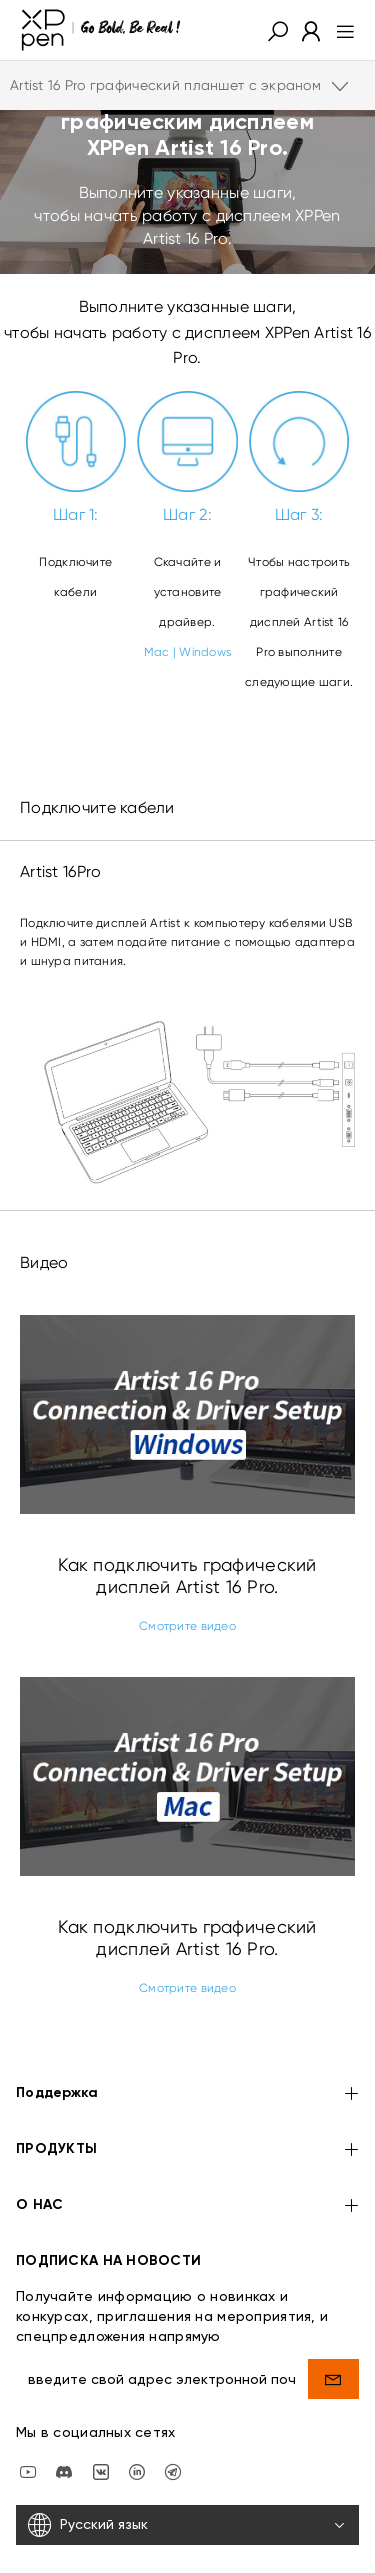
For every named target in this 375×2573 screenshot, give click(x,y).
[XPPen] (101, 30)
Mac (157, 652)
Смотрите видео (187, 1626)
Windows (205, 652)
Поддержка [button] (187, 2046)
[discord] (64, 2422)
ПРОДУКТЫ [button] (187, 2101)
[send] (333, 2330)
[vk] (101, 2422)
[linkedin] (137, 2422)
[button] (278, 30)
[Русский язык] (187, 2476)
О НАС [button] (187, 2157)
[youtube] (28, 2422)
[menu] (339, 30)
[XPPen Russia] (173, 2422)
